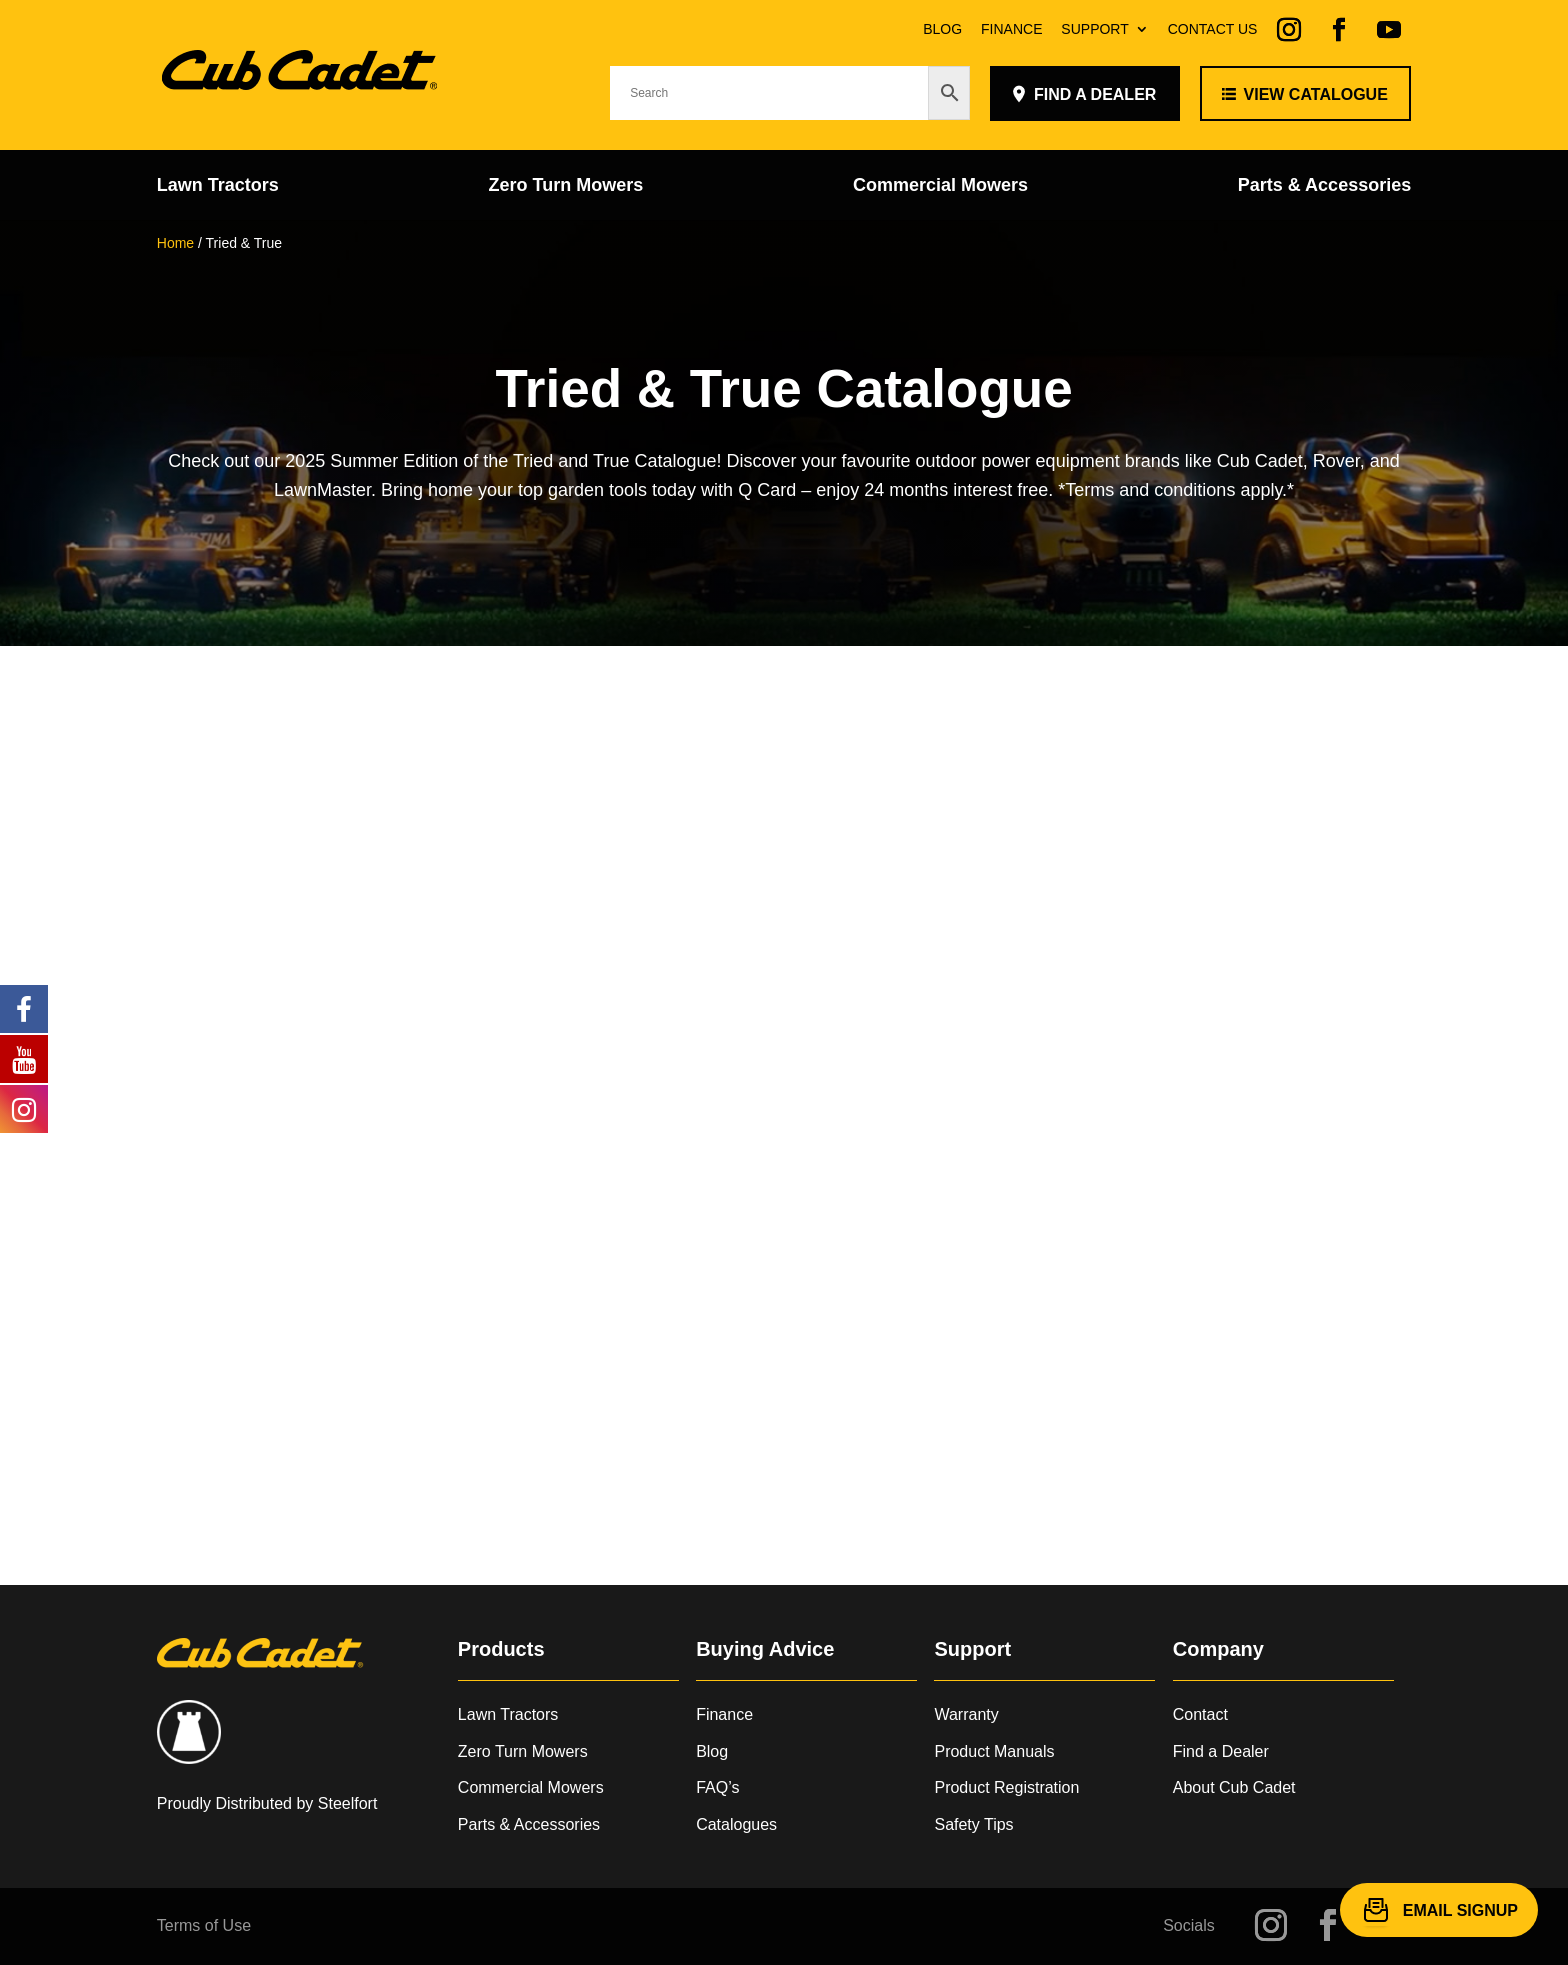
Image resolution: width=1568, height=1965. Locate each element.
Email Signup (1460, 1909)
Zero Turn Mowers (566, 186)
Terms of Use (204, 1925)
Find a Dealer (1221, 1751)
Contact (1200, 1714)
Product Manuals (994, 1751)
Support (1094, 29)
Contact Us (1213, 29)
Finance (1011, 29)
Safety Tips (973, 1824)
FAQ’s (717, 1787)
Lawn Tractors (218, 186)
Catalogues (736, 1824)
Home (175, 243)
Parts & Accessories (1324, 186)
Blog (942, 29)
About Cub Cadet (1234, 1787)
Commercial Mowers (940, 186)
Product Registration (1006, 1787)
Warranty (966, 1714)
